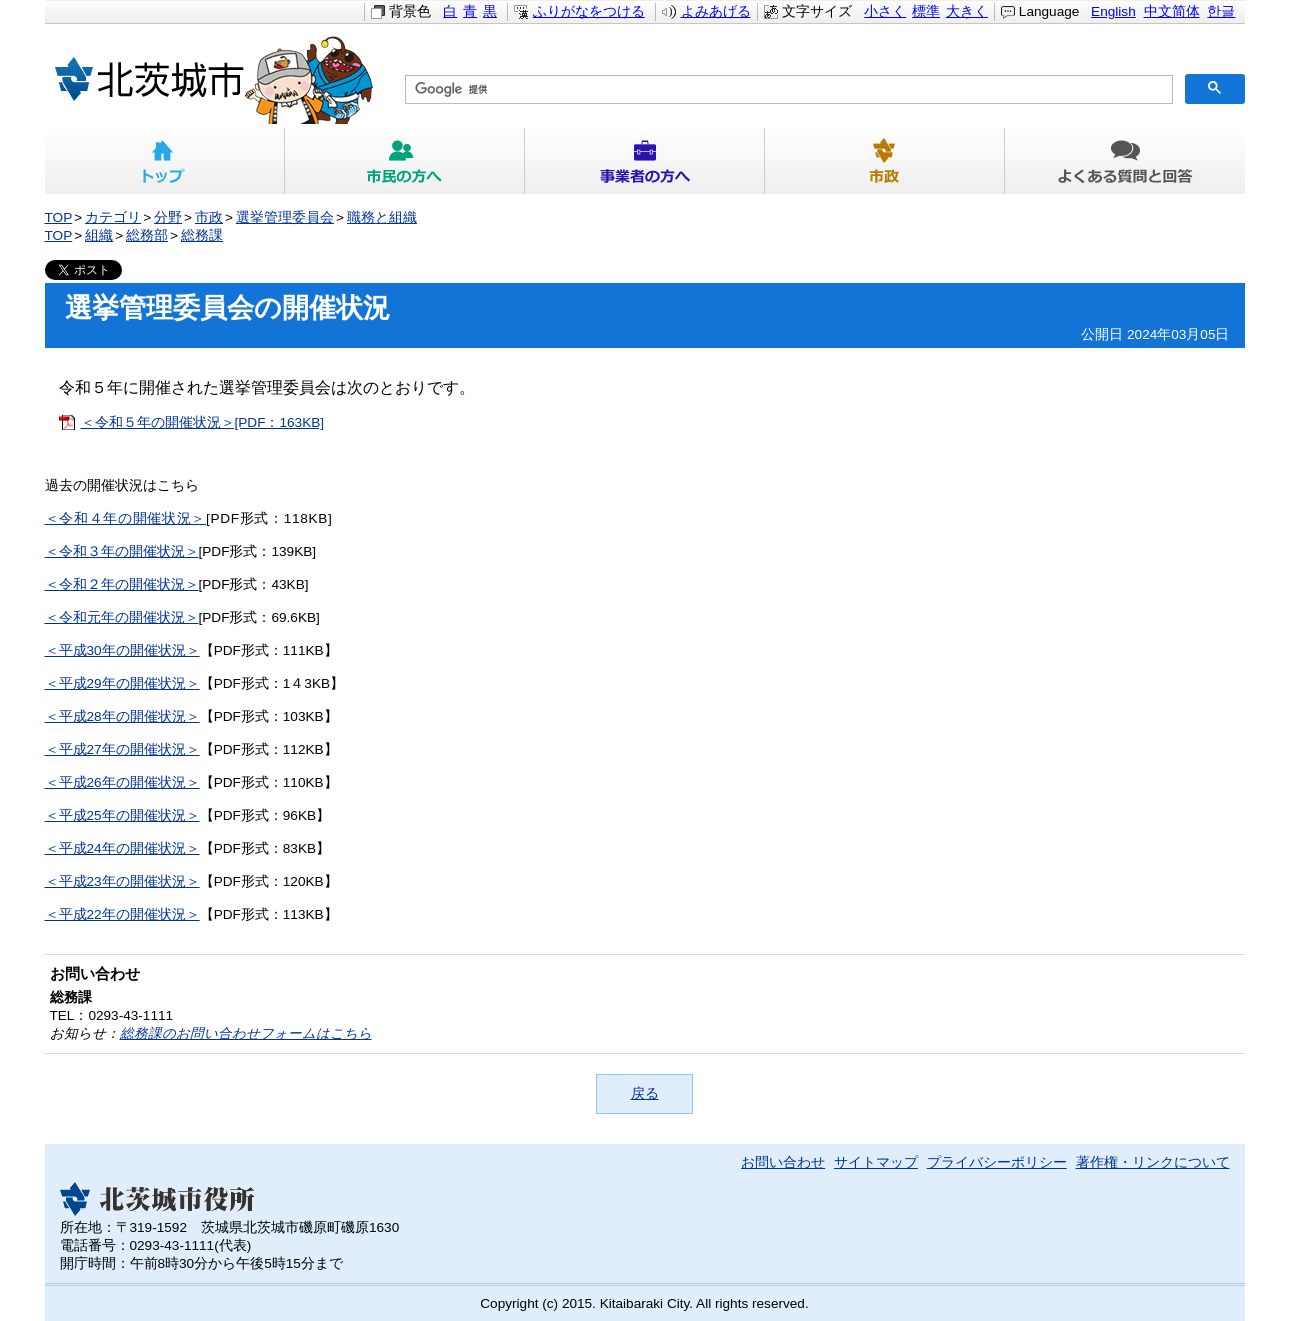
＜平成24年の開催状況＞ (122, 848)
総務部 (147, 235)
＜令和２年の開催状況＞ (122, 584)
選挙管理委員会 (285, 217)
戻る (645, 1093)
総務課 (202, 235)
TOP (59, 217)
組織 (99, 235)
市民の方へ (405, 161)
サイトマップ (876, 1162)
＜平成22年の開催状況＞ (122, 914)
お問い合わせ (783, 1162)
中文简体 (1172, 11)
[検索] (787, 90)
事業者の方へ (645, 161)
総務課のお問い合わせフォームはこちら (246, 1033)
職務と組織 (382, 217)
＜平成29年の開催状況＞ (122, 683)
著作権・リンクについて (1153, 1162)
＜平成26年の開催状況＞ (122, 782)
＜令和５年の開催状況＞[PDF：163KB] (203, 422)
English (1113, 11)
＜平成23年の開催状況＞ (122, 881)
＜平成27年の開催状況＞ (122, 749)
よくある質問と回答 (1125, 161)
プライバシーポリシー (997, 1162)
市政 (885, 161)
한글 (1221, 11)
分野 (168, 217)
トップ (165, 161)
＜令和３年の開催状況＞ (122, 551)
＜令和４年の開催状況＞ (125, 518)
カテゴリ (113, 217)
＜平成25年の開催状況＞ (122, 815)
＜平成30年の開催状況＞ (122, 650)
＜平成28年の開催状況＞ (122, 716)
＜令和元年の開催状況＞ (122, 617)
